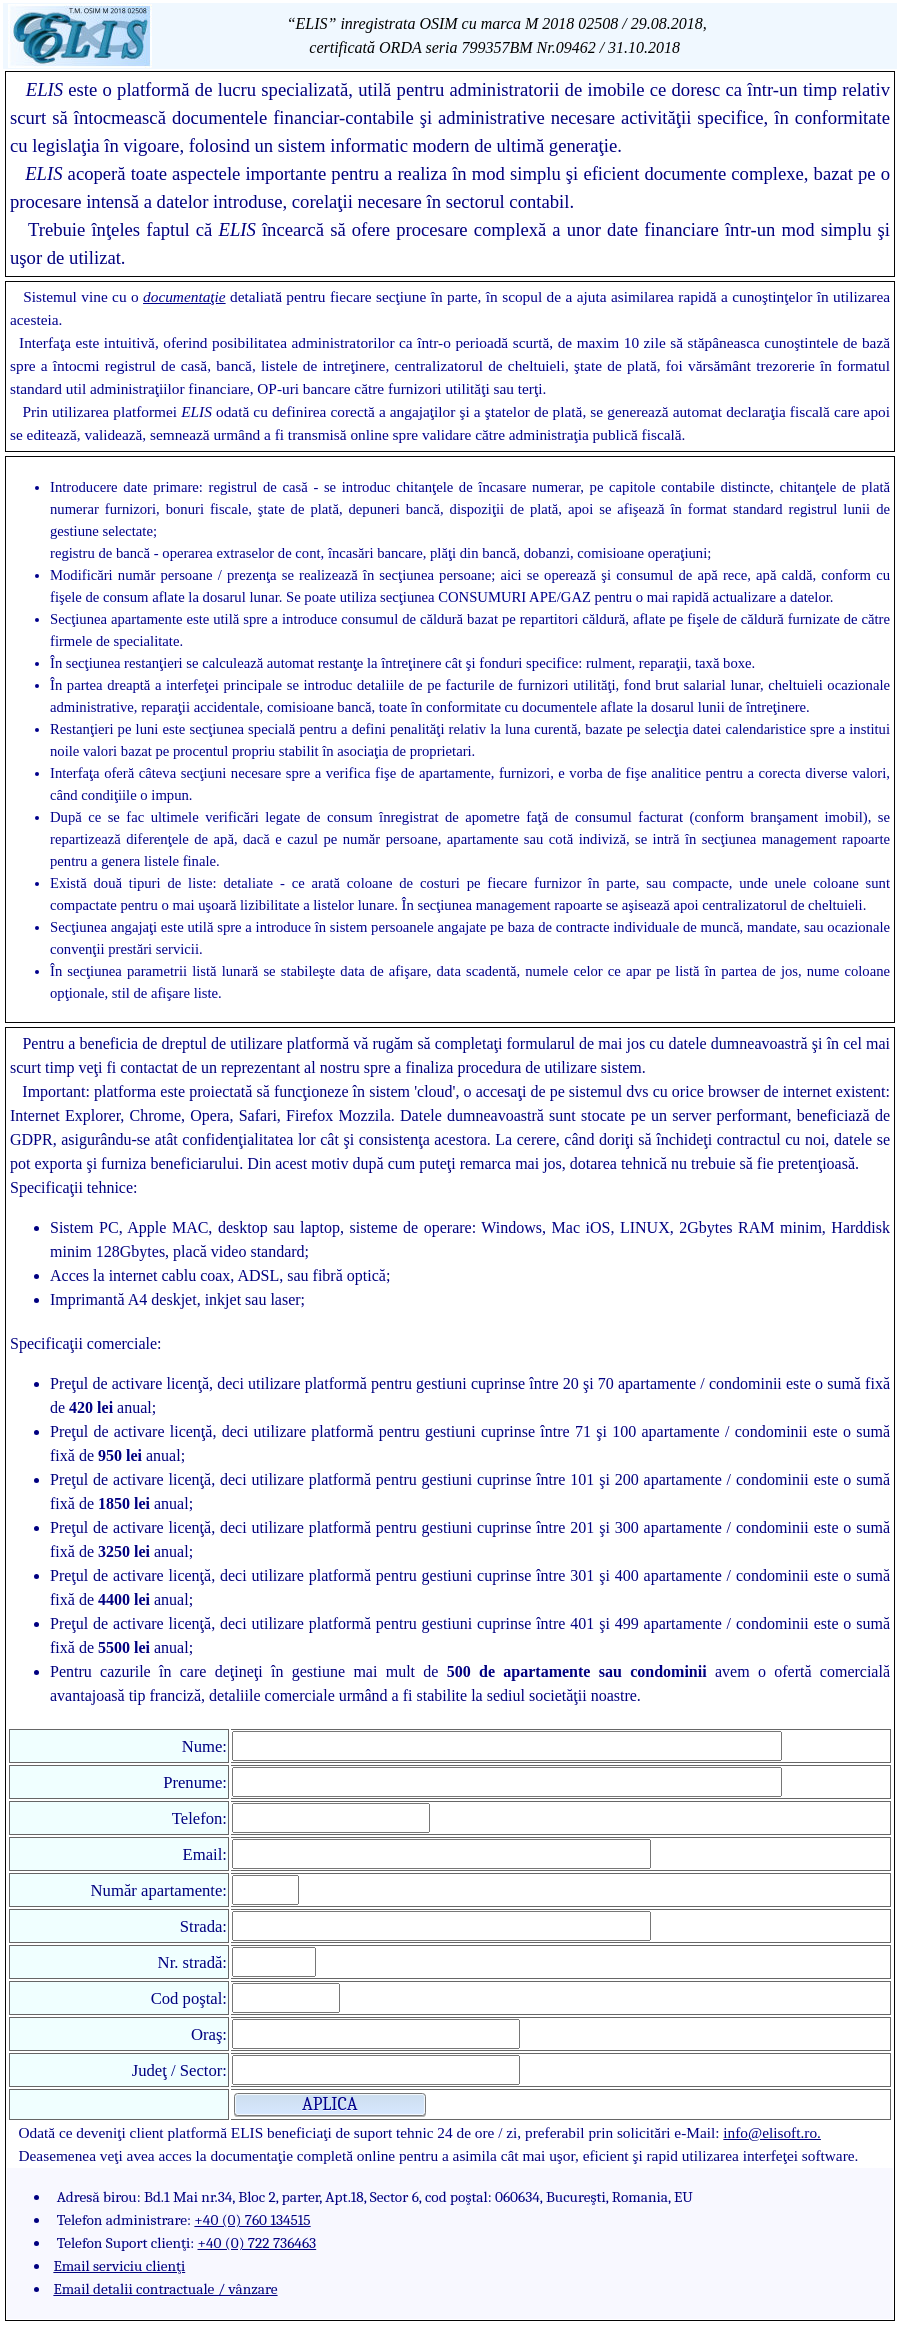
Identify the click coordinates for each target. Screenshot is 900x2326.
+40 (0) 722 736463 (257, 2243)
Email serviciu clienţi (119, 2266)
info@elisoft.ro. (772, 2132)
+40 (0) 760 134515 (252, 2220)
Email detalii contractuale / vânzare (165, 2289)
